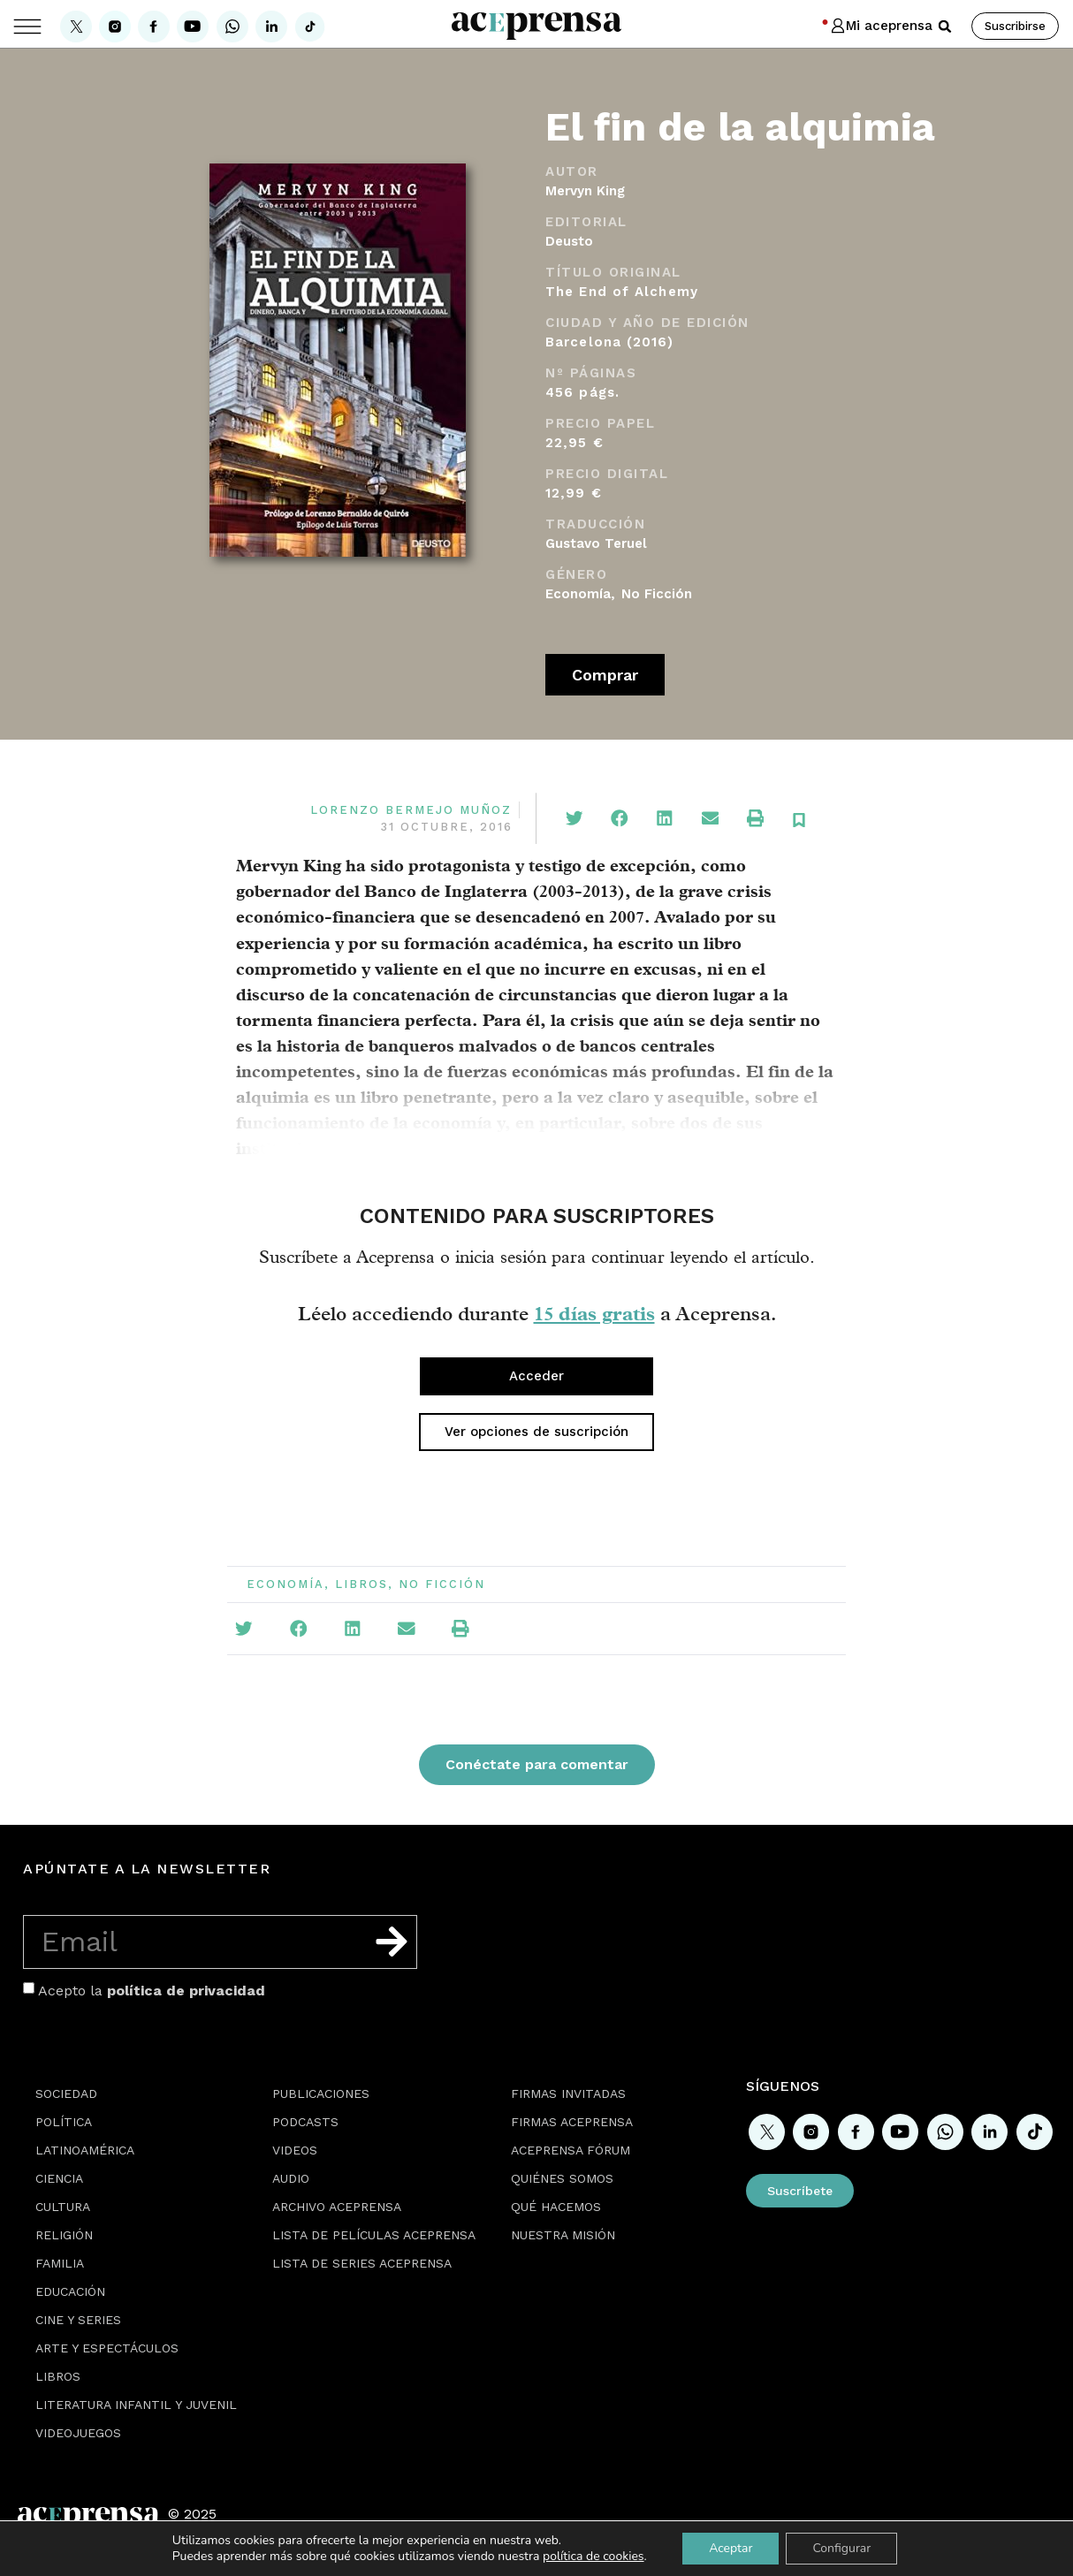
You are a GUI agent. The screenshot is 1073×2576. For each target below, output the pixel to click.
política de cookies (593, 2556)
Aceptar (730, 2548)
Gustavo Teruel (596, 543)
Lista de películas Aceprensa (374, 2235)
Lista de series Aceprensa (362, 2263)
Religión (64, 2235)
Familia (59, 2263)
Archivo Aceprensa (336, 2207)
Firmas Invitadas (568, 2093)
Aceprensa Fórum (570, 2150)
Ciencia (59, 2178)
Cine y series (78, 2320)
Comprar (605, 674)
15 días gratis (594, 1313)
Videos (294, 2150)
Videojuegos (78, 2433)
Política (63, 2122)
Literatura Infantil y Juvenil (136, 2404)
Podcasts (305, 2122)
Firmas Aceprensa (572, 2122)
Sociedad (66, 2093)
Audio (290, 2178)
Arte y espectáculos (107, 2348)
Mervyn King (585, 191)
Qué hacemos (556, 2207)
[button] (944, 26)
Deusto (569, 241)
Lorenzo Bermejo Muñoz (411, 810)
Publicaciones (320, 2093)
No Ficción (656, 594)
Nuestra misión (563, 2235)
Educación (70, 2291)
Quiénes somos (562, 2178)
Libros (361, 1584)
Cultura (62, 2207)
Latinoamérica (84, 2150)
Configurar (841, 2548)
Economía (578, 594)
